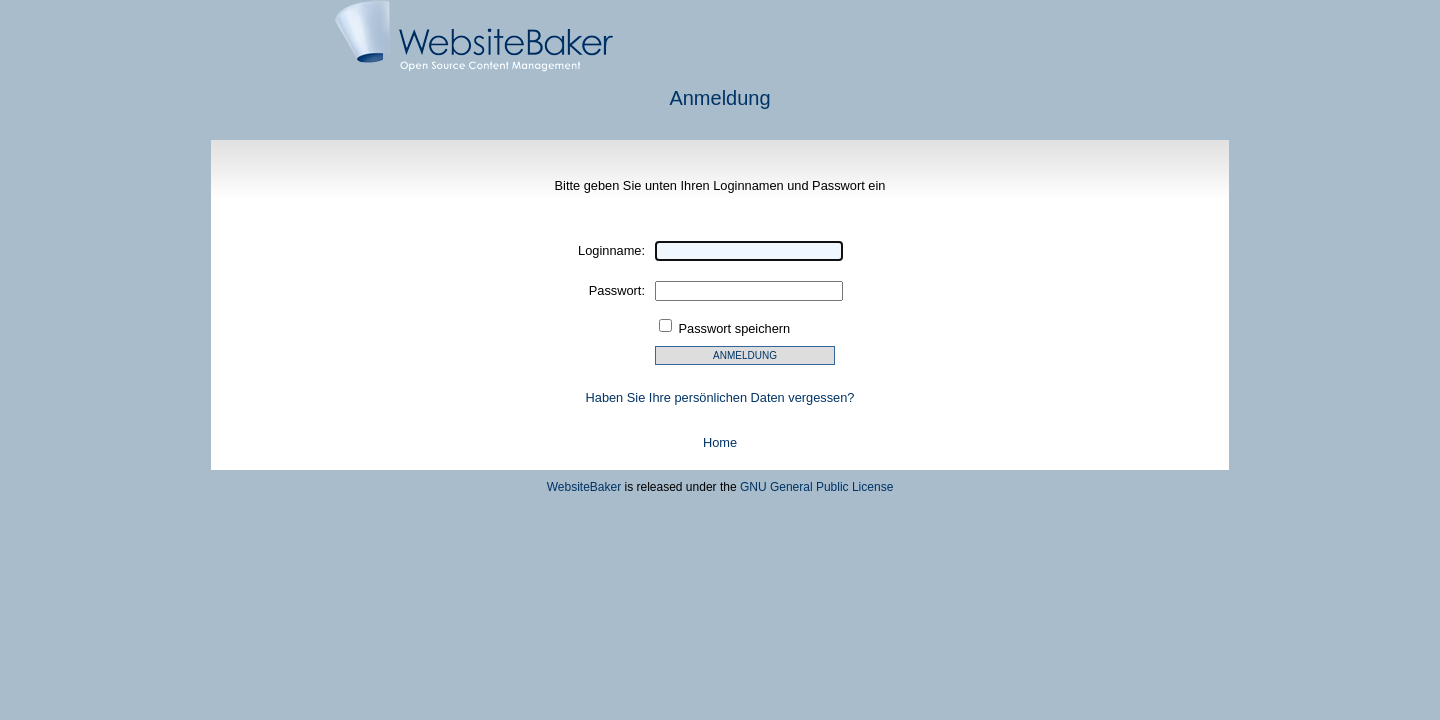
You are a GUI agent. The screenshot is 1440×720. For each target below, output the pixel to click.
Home (720, 442)
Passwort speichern (735, 328)
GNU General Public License (816, 487)
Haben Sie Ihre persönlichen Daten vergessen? (720, 397)
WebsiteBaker (584, 487)
